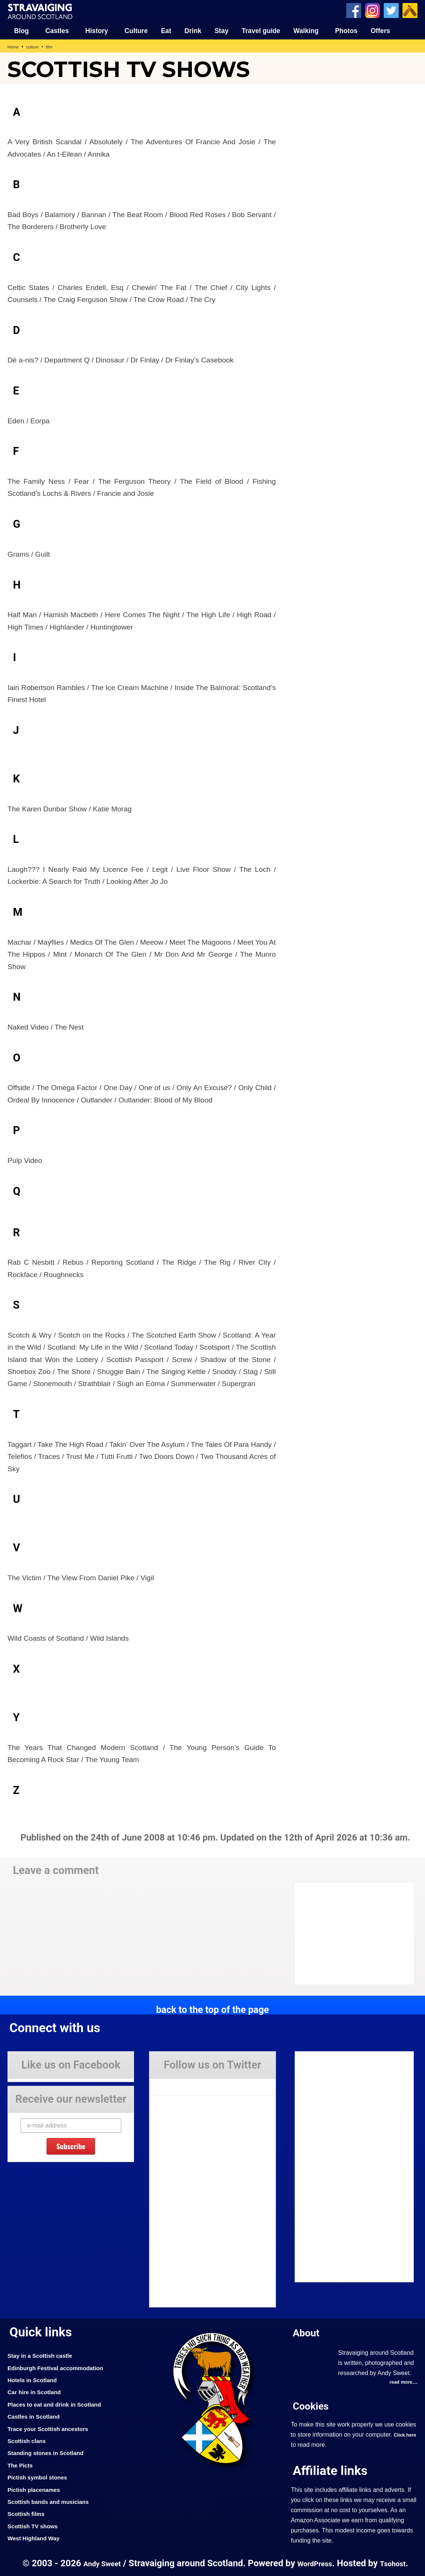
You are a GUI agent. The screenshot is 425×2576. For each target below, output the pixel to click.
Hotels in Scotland (36, 2379)
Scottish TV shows (36, 2525)
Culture (136, 30)
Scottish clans (29, 2440)
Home (14, 46)
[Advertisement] (354, 141)
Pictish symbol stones (42, 2476)
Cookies (313, 2405)
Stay (221, 30)
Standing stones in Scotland (51, 2452)
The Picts (22, 2464)
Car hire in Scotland (38, 2391)
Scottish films (29, 2513)
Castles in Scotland (37, 2415)
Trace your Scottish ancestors (54, 2427)
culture (35, 46)
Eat (166, 30)
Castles (57, 30)
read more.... (401, 2381)
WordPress (315, 2562)
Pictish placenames (38, 2488)
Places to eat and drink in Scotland (61, 2403)
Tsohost (398, 2562)
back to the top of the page (212, 2008)
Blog (21, 30)
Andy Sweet (97, 2562)
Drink (192, 30)
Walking (306, 30)
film (53, 46)
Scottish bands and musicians (54, 2501)
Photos (346, 30)
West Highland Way (37, 2537)
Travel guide (261, 30)
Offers (380, 30)
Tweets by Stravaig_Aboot (183, 2083)
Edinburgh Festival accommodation (63, 2367)
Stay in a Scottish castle (45, 2355)
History (96, 30)
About (308, 2331)
